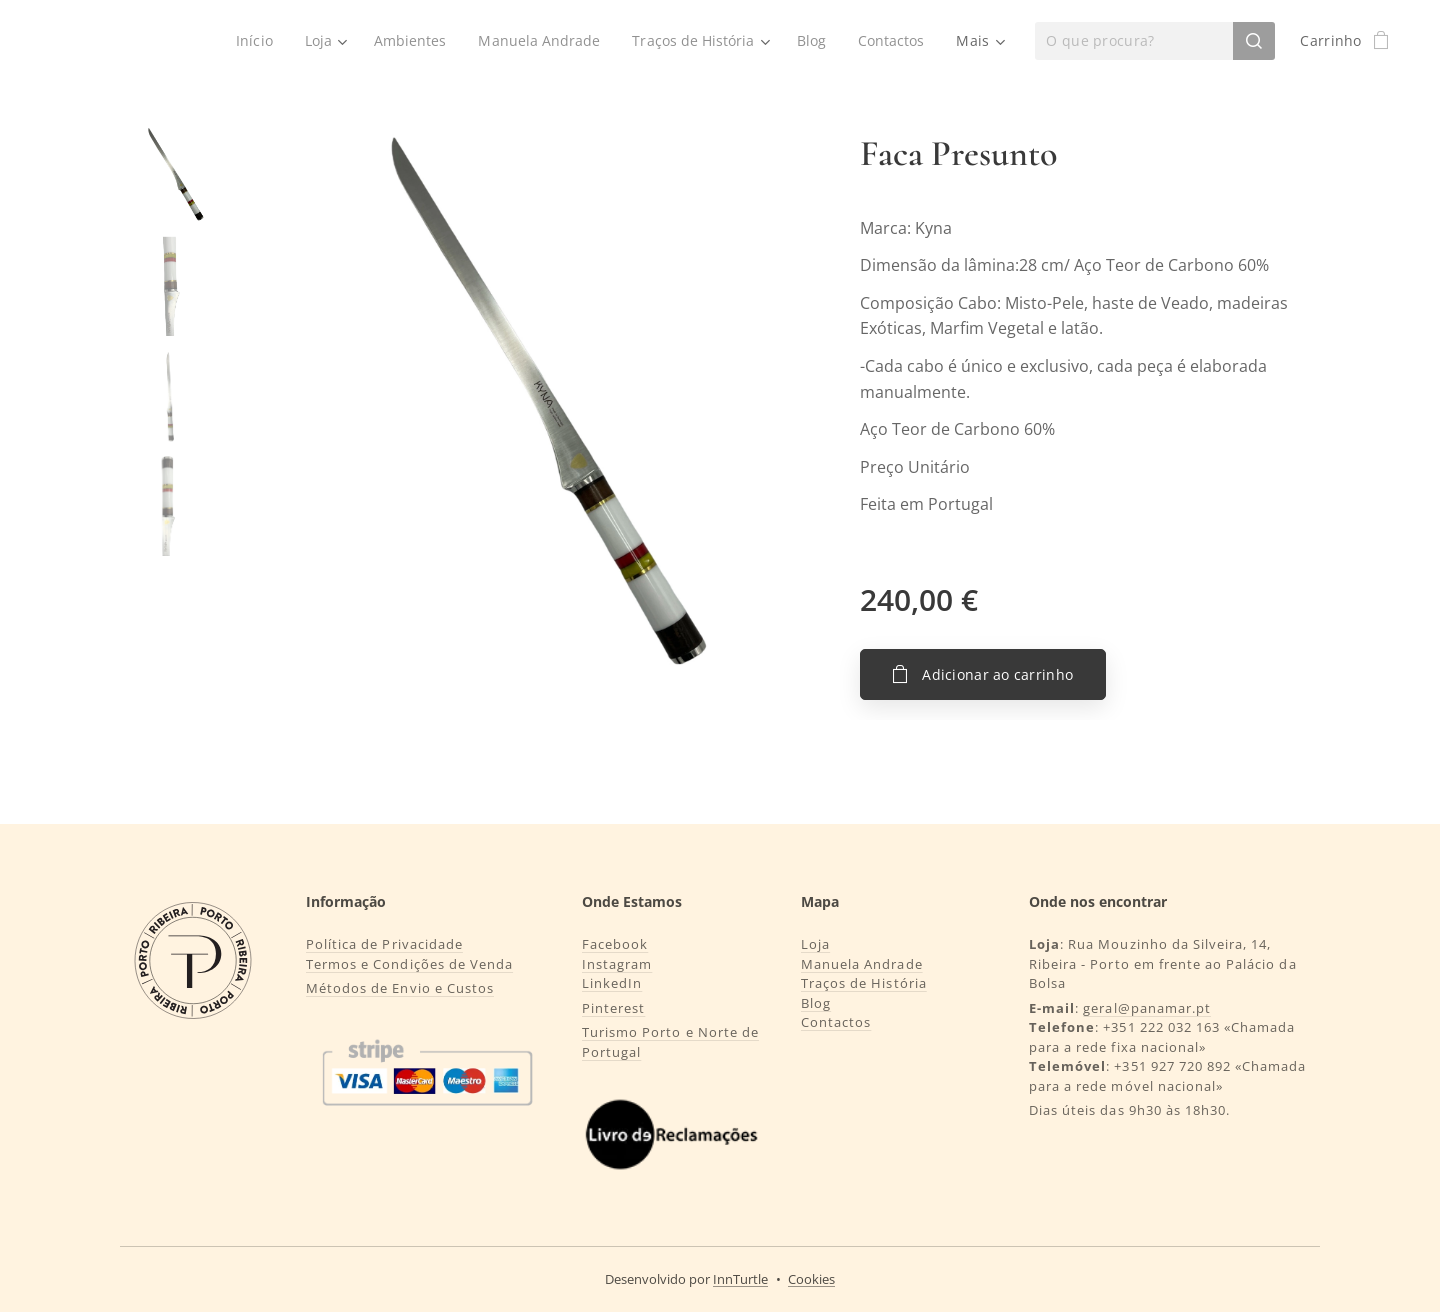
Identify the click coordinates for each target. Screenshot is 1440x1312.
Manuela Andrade (862, 964)
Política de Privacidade (384, 944)
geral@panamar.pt (1147, 1008)
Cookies (811, 1279)
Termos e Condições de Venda (409, 964)
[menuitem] (246, 41)
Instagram (617, 964)
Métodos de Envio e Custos (400, 988)
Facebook (615, 944)
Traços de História (864, 983)
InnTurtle (740, 1279)
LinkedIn (612, 983)
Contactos (836, 1022)
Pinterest (613, 1008)
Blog (816, 1003)
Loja (815, 944)
